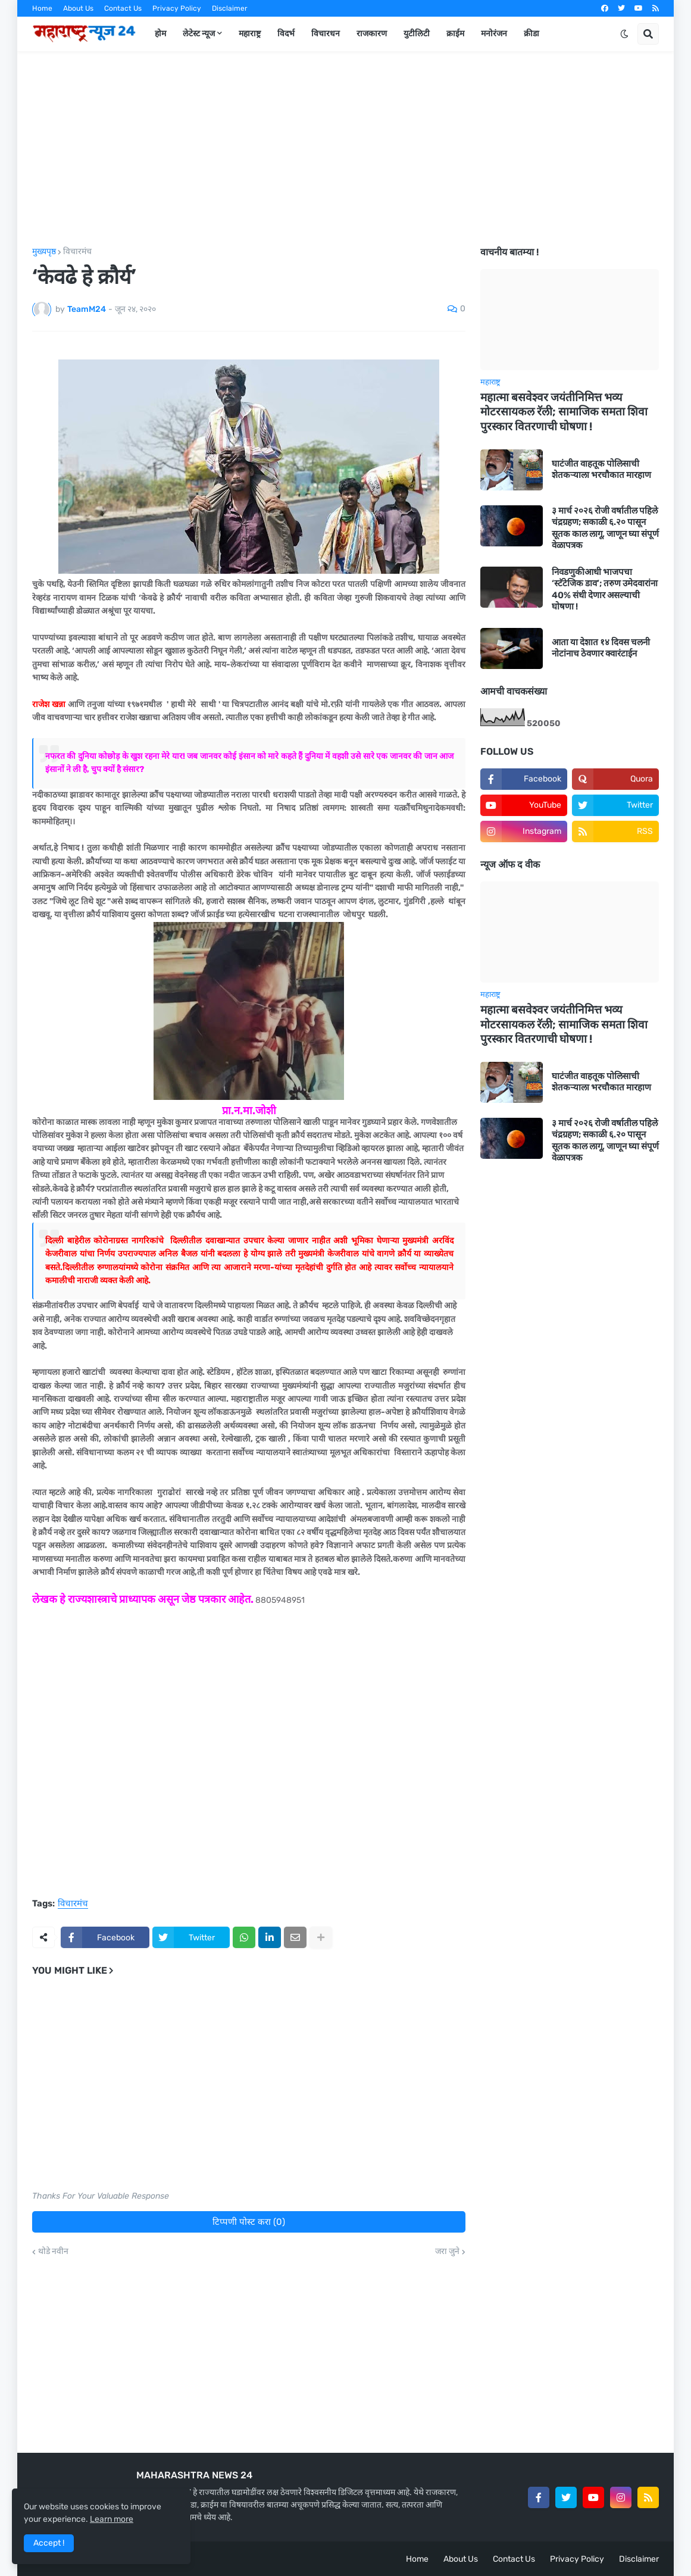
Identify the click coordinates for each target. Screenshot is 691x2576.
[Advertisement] (345, 149)
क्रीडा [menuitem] (531, 34)
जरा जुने (447, 2251)
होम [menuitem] (160, 34)
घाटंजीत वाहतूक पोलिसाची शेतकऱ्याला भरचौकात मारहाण (601, 469)
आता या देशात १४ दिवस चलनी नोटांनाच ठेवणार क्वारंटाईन (601, 648)
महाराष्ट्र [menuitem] (250, 34)
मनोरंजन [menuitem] (494, 34)
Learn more (111, 2519)
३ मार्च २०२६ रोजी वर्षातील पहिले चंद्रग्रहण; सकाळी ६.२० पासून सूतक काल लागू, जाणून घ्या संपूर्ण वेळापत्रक (605, 528)
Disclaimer (230, 8)
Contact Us (123, 8)
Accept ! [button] (48, 2543)
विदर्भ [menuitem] (286, 34)
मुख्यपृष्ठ (44, 252)
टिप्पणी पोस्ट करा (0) (248, 2222)
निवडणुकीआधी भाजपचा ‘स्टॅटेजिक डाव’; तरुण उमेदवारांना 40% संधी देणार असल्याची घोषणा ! (605, 589)
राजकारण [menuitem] (372, 34)
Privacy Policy (176, 8)
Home (42, 8)
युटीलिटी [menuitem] (417, 34)
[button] (624, 34)
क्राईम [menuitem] (455, 34)
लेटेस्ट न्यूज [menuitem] (199, 34)
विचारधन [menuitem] (325, 34)
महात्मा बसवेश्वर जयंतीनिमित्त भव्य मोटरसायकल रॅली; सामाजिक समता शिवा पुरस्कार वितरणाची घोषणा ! (564, 411)
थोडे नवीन (53, 2251)
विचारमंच (77, 252)
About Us (78, 8)
